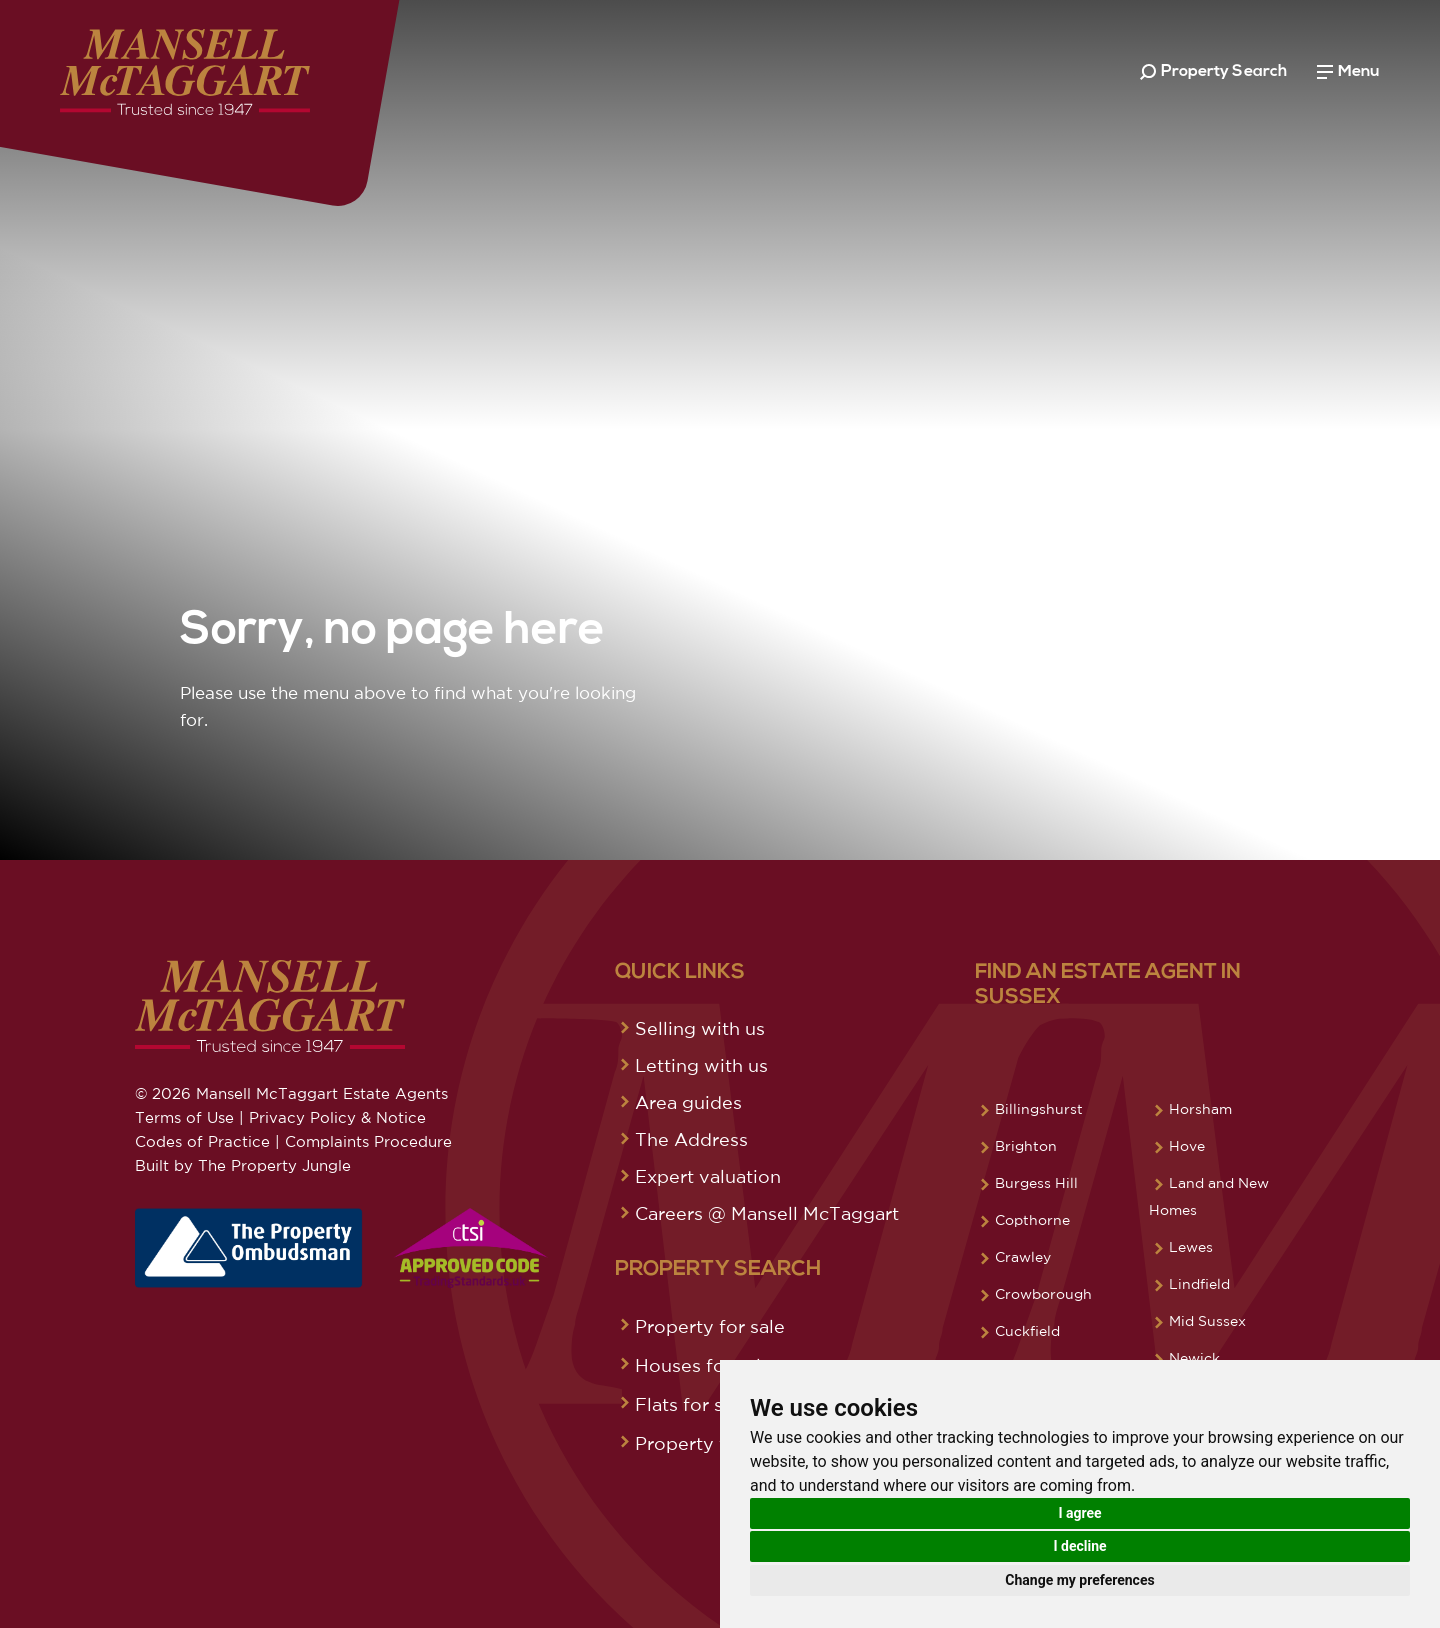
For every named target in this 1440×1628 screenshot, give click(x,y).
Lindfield (1199, 1284)
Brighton (1026, 1146)
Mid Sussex (1207, 1321)
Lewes (1191, 1247)
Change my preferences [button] (1079, 1580)
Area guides (688, 1102)
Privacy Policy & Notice (337, 1117)
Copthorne (1032, 1220)
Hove (1187, 1146)
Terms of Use (184, 1117)
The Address (691, 1139)
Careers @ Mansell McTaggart (767, 1213)
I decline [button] (1079, 1546)
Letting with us (701, 1065)
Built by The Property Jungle (243, 1165)
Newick (1194, 1358)
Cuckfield (1027, 1331)
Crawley (1023, 1257)
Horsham (1200, 1109)
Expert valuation (708, 1176)
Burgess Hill (1036, 1183)
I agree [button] (1079, 1513)
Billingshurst (1039, 1109)
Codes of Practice (202, 1141)
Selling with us (700, 1028)
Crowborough (1043, 1294)
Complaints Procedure (368, 1141)
